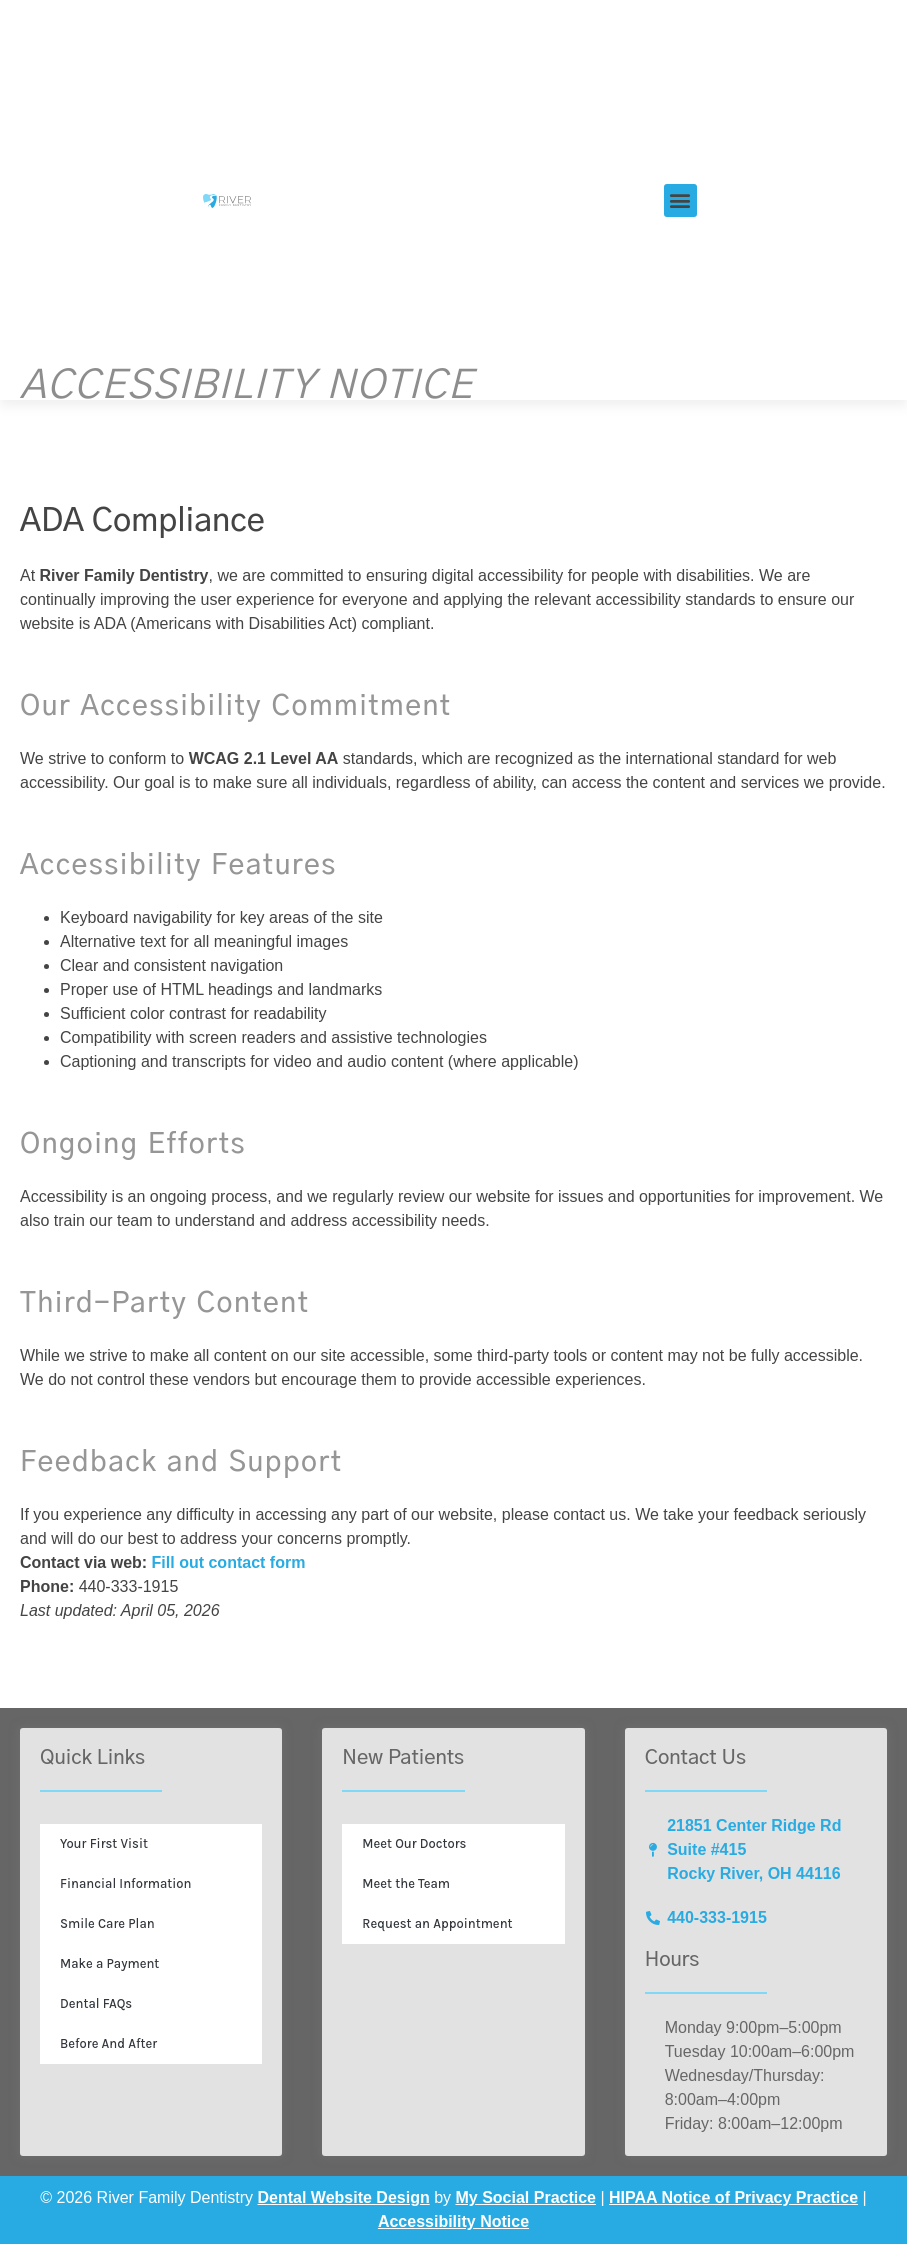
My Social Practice (526, 2197)
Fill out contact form (229, 1562)
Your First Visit (104, 1843)
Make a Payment (109, 1963)
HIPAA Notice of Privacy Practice (733, 2197)
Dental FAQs (96, 2003)
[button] (680, 200)
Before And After (108, 2043)
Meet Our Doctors (414, 1843)
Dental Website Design (344, 2197)
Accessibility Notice (453, 2221)
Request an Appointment (437, 1923)
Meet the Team (406, 1883)
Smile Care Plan (107, 1923)
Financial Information (126, 1883)
